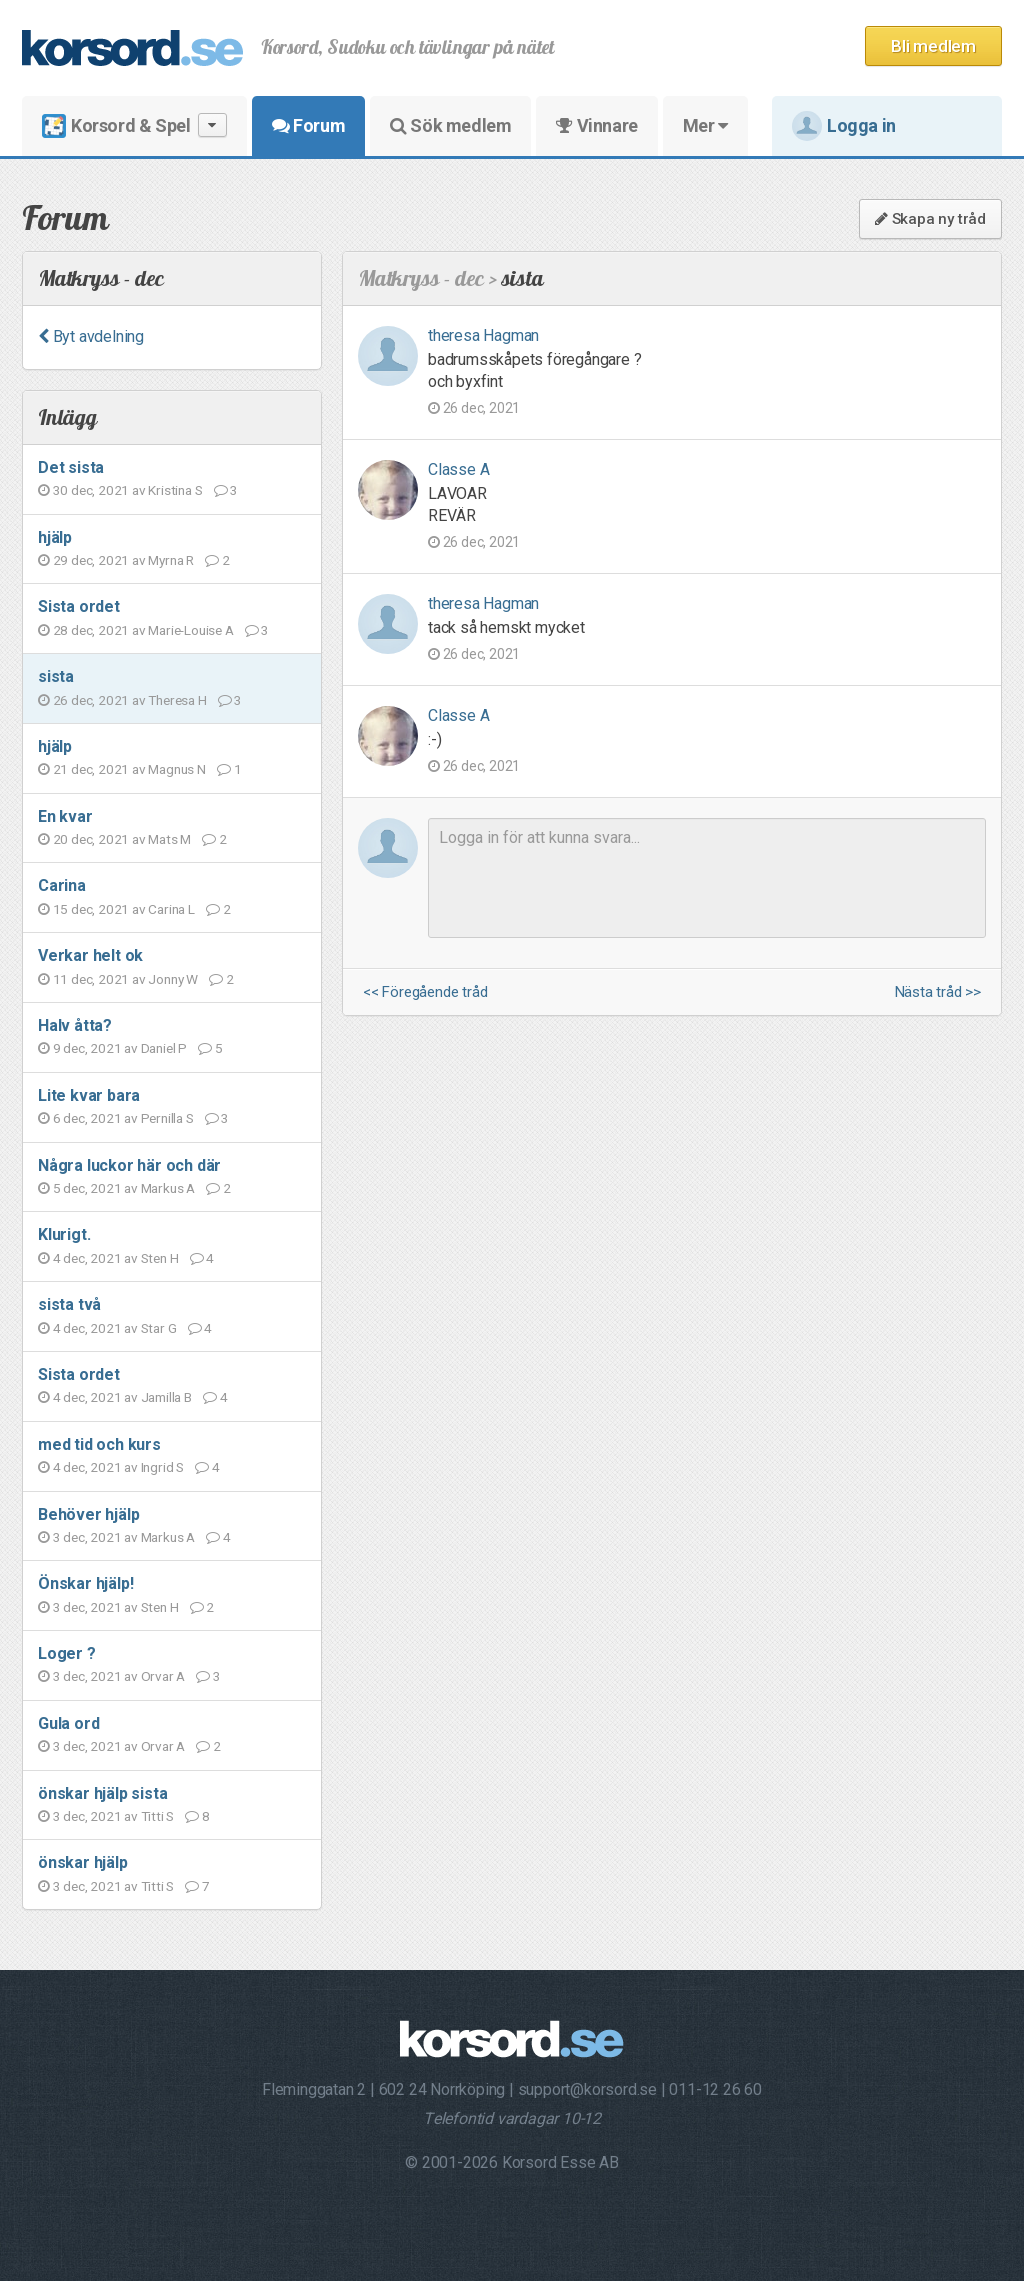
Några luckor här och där (129, 1165)
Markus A (168, 1188)
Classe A (458, 469)
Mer (705, 125)
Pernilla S (167, 1118)
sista (56, 676)
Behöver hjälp (88, 1514)
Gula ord (68, 1723)
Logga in (844, 126)
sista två (69, 1304)
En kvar (65, 816)
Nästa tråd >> (938, 992)
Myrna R (171, 560)
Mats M (169, 839)
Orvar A (163, 1676)
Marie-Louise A (190, 630)
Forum (308, 125)
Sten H (160, 1258)
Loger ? (67, 1653)
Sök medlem (450, 125)
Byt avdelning (91, 336)
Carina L (171, 909)
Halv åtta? (75, 1025)
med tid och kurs (99, 1444)
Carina (62, 885)
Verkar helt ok (90, 955)
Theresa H (177, 700)
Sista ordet (79, 606)
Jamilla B (166, 1397)
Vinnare (596, 125)
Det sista (71, 467)
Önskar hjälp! (85, 1583)
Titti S (158, 1816)
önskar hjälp (83, 1862)
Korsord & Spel (134, 125)
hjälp (55, 537)
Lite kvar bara (89, 1095)
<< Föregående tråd (425, 992)
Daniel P (164, 1048)
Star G (159, 1328)
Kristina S (175, 490)
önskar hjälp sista (102, 1793)
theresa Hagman (483, 335)
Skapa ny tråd (930, 219)
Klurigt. (64, 1234)
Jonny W (173, 979)
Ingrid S (162, 1467)
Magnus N (176, 769)
